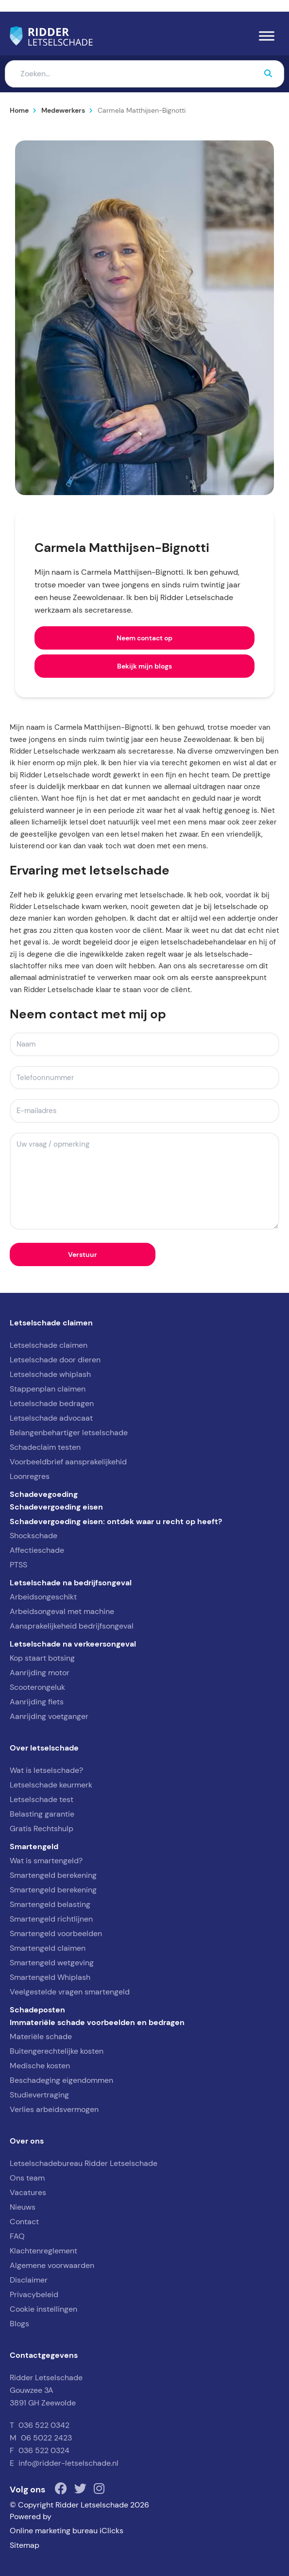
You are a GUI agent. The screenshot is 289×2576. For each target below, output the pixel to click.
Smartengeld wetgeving (52, 1962)
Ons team (27, 2177)
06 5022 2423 (46, 2437)
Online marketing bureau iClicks (66, 2530)
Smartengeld (34, 1846)
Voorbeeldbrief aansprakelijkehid (68, 1461)
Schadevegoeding (44, 1494)
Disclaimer (29, 2279)
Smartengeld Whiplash (50, 1977)
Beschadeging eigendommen (61, 2080)
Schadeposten (37, 2009)
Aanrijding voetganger (49, 1716)
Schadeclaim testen (45, 1447)
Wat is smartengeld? (46, 1860)
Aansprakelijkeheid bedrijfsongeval (72, 1626)
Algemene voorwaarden (52, 2265)
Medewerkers (63, 110)
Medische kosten (40, 2065)
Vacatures (28, 2192)
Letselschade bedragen (52, 1403)
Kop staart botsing (42, 1658)
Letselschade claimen (48, 1345)
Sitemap (24, 2545)
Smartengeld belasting (50, 1904)
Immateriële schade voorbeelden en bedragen (97, 2022)
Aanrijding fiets (37, 1701)
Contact (24, 2221)
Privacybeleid (34, 2294)
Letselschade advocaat (51, 1418)
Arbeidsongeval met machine (62, 1611)
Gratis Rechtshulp (41, 1828)
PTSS (18, 1564)
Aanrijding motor (39, 1672)
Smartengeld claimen (47, 1948)
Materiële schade (41, 2036)
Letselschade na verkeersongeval (73, 1644)
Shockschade (33, 1535)
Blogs (19, 2323)
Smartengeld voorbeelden (56, 1933)
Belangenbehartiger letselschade (69, 1432)
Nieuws (22, 2207)
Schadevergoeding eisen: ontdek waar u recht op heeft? (116, 1521)
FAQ (17, 2236)
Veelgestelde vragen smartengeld (70, 1991)
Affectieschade (37, 1550)
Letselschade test (41, 1799)
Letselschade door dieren (55, 1359)
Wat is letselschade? (46, 1770)
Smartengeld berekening (53, 1875)
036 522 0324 (43, 2450)
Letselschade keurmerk (51, 1784)
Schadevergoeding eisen (56, 1506)
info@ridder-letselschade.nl (68, 2463)
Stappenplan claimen (47, 1388)
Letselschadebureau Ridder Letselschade (83, 2163)
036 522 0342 (43, 2425)
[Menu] (266, 35)
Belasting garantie (42, 1814)
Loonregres (30, 1476)
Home (19, 110)
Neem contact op (144, 638)
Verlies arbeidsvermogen (54, 2109)
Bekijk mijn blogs (144, 666)
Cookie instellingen (43, 2309)
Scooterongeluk (37, 1687)
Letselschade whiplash (50, 1374)
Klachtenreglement (43, 2250)
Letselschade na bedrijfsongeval (71, 1582)
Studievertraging (39, 2094)
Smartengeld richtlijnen (51, 1918)
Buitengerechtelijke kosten (56, 2051)
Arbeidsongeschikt (43, 1596)
